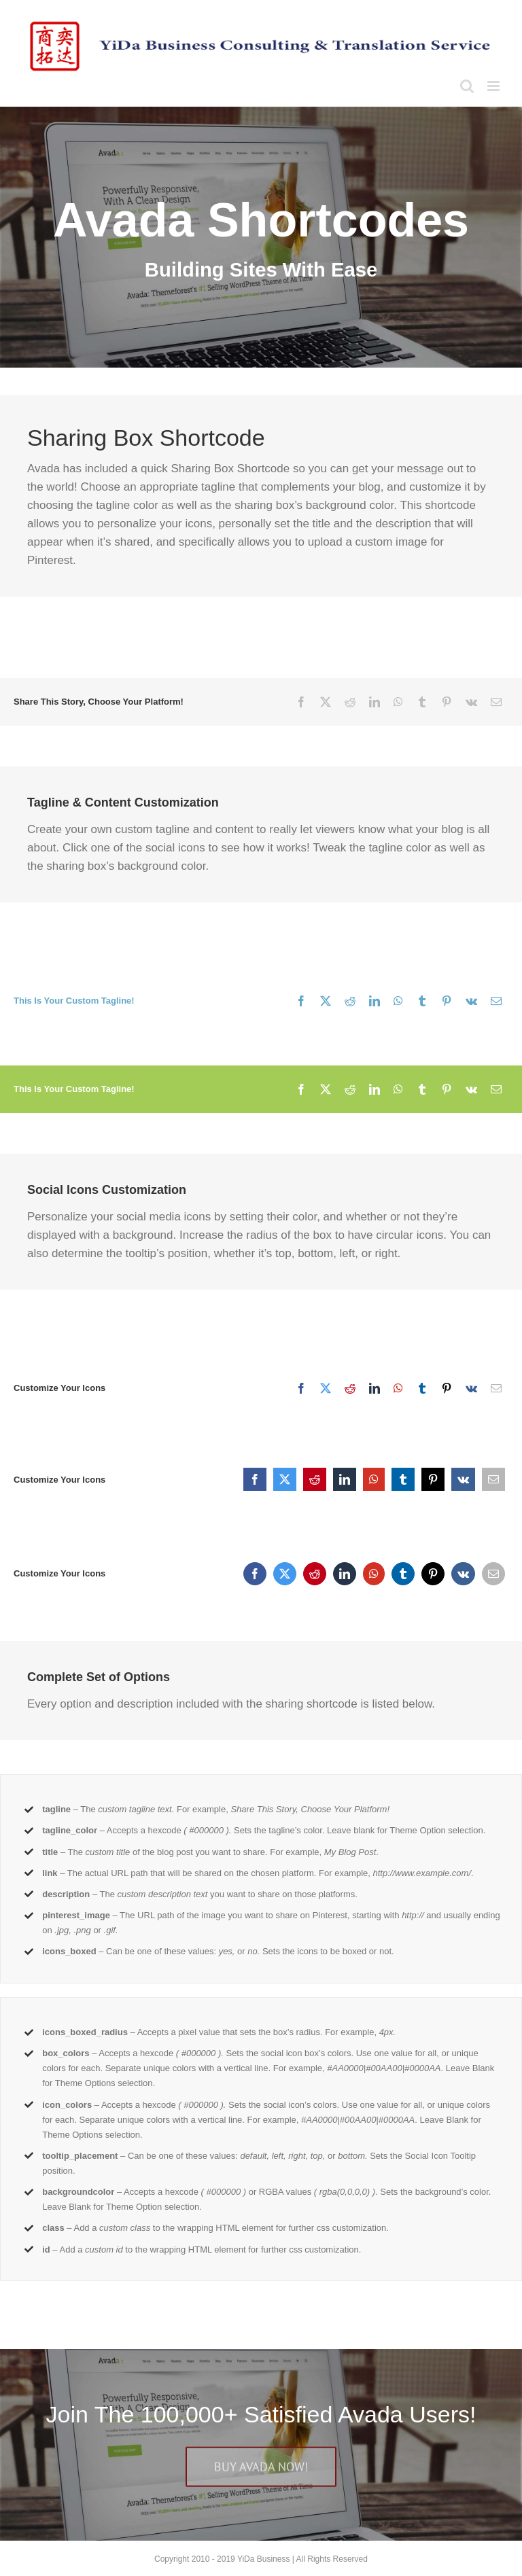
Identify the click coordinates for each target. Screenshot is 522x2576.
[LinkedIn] (374, 702)
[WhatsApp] (398, 702)
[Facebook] (301, 702)
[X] (325, 702)
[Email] (496, 702)
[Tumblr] (422, 702)
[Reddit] (350, 702)
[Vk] (471, 702)
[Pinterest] (446, 702)
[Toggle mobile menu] (494, 86)
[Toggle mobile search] (467, 86)
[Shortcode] (261, 237)
